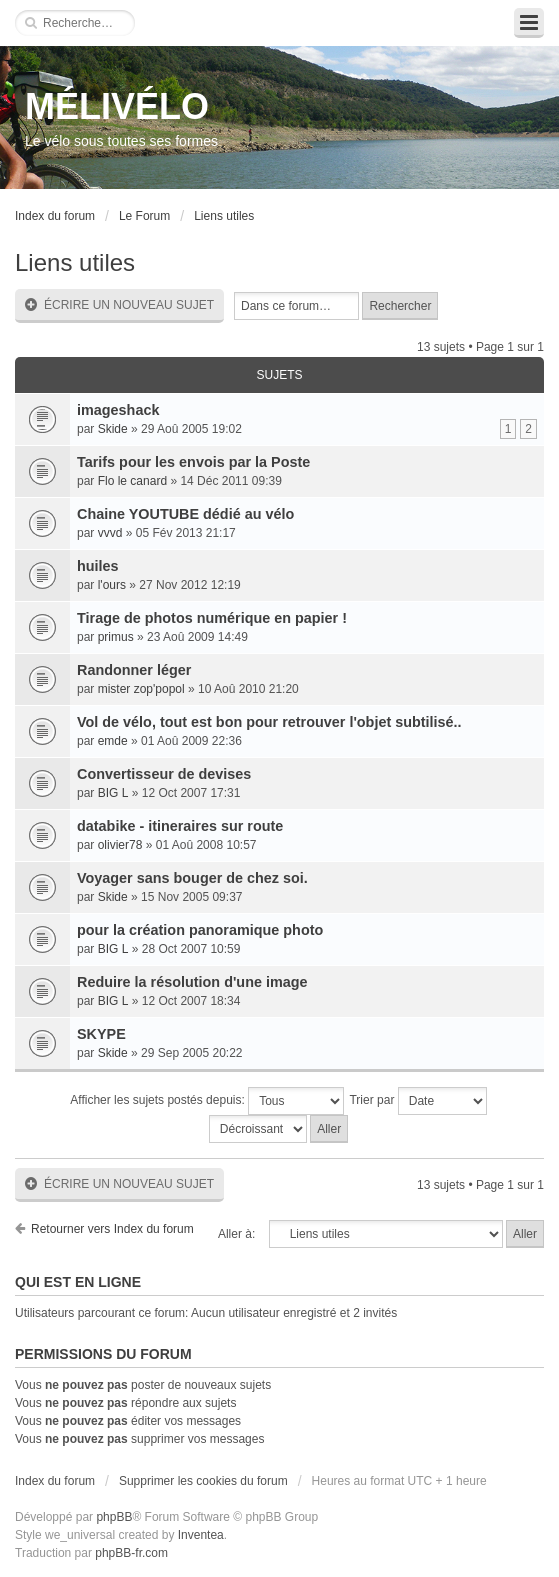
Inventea (201, 1535)
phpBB (114, 1517)
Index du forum (55, 216)
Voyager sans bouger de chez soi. (192, 878)
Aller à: (236, 1234)
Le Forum (144, 216)
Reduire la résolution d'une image (192, 982)
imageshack (118, 410)
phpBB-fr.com (131, 1553)
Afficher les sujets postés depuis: (207, 1101)
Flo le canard (132, 481)
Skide (113, 429)
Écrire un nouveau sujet (119, 305)
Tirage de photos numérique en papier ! (212, 618)
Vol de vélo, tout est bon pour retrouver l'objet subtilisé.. (269, 722)
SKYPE (101, 1034)
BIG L (113, 793)
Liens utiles (224, 216)
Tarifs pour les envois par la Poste (193, 462)
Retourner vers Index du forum (112, 1229)
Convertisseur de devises (164, 774)
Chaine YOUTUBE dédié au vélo (185, 514)
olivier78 (120, 845)
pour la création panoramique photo (200, 930)
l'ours (112, 585)
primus (116, 637)
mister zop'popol (141, 689)
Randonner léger (134, 670)
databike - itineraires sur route (180, 826)
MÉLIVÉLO (117, 106)
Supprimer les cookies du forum (203, 1481)
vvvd (110, 533)
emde (113, 741)
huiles (98, 566)
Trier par (417, 1101)
